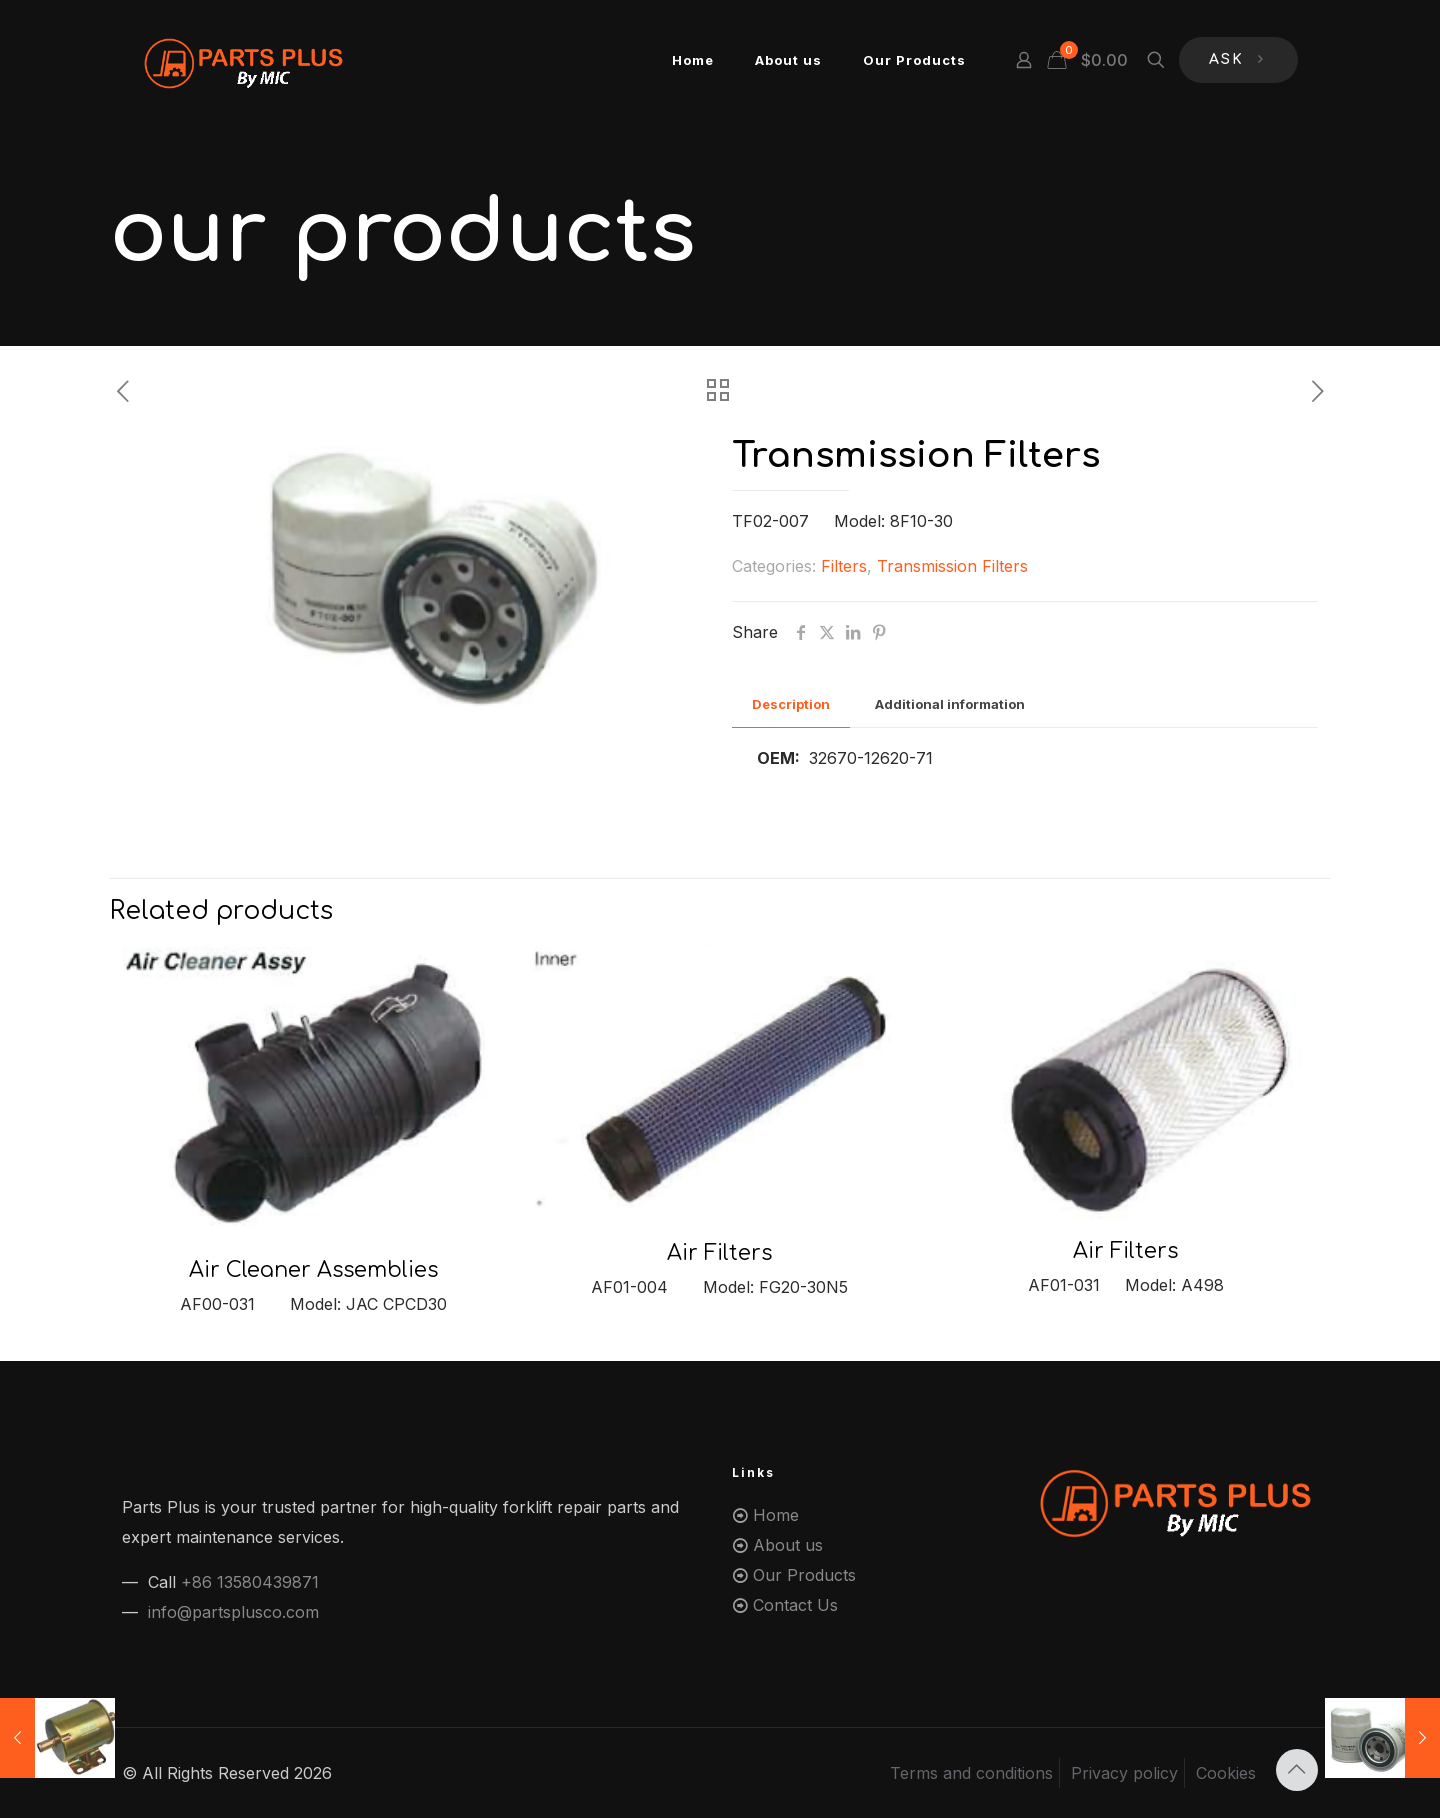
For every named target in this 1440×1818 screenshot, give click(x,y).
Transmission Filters (952, 566)
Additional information (950, 704)
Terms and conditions (971, 1773)
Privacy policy (1124, 1773)
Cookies (1226, 1773)
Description (791, 704)
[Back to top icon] (1297, 1770)
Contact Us (795, 1605)
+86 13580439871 (250, 1582)
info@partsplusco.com (233, 1612)
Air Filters (719, 1253)
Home (776, 1515)
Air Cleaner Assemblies (313, 1270)
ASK (1238, 60)
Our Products (804, 1575)
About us (788, 1545)
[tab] (791, 704)
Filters (844, 566)
